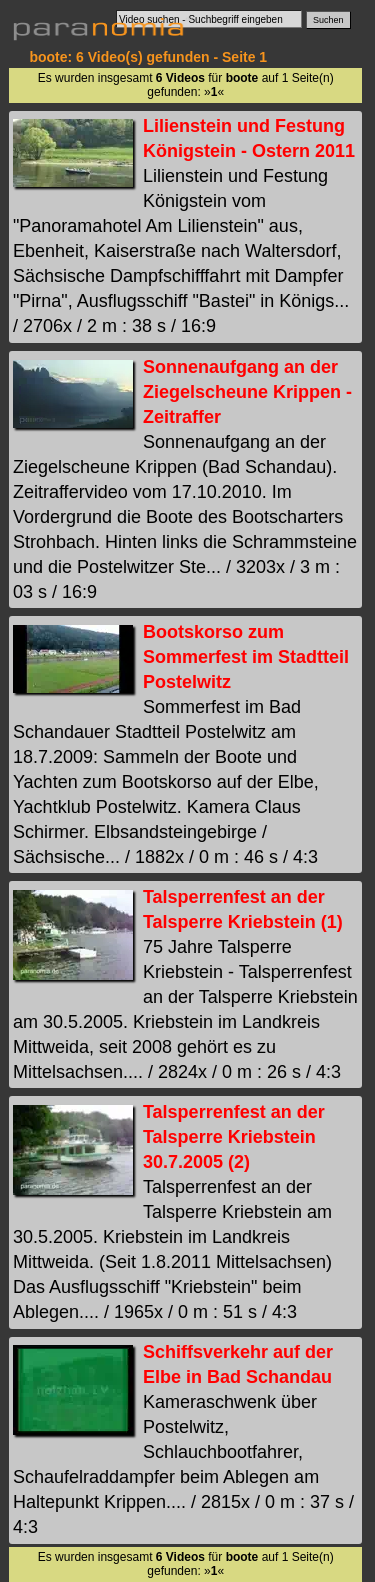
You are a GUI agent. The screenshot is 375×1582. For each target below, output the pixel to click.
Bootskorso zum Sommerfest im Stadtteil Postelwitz (246, 657)
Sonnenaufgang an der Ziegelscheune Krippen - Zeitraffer (247, 392)
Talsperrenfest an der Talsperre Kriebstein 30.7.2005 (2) (234, 1137)
